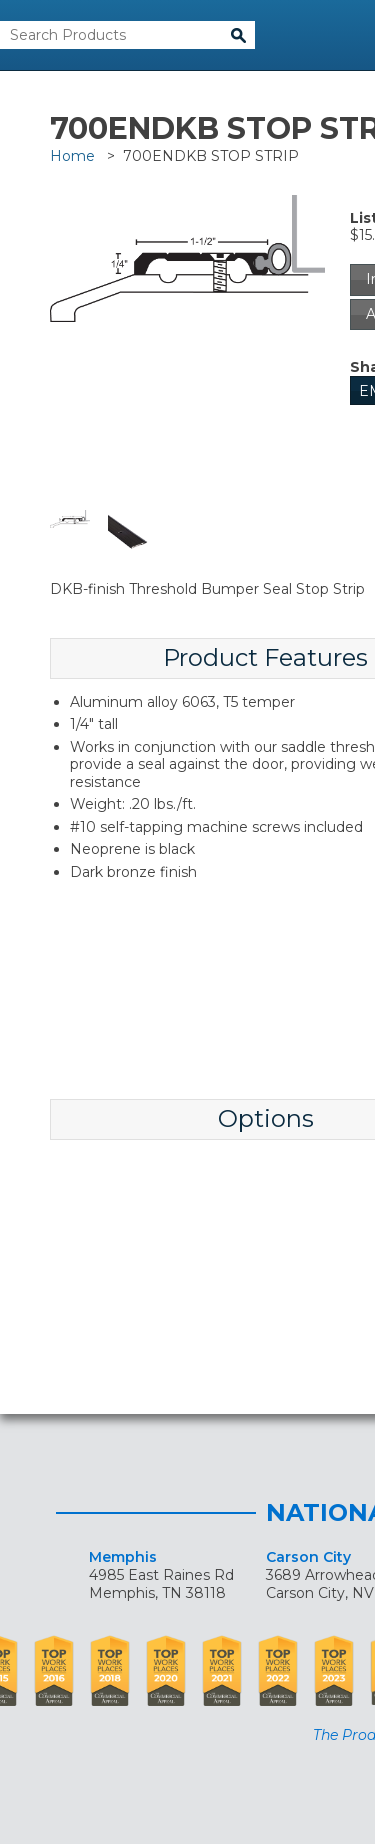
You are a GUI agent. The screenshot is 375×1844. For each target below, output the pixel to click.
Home (72, 156)
